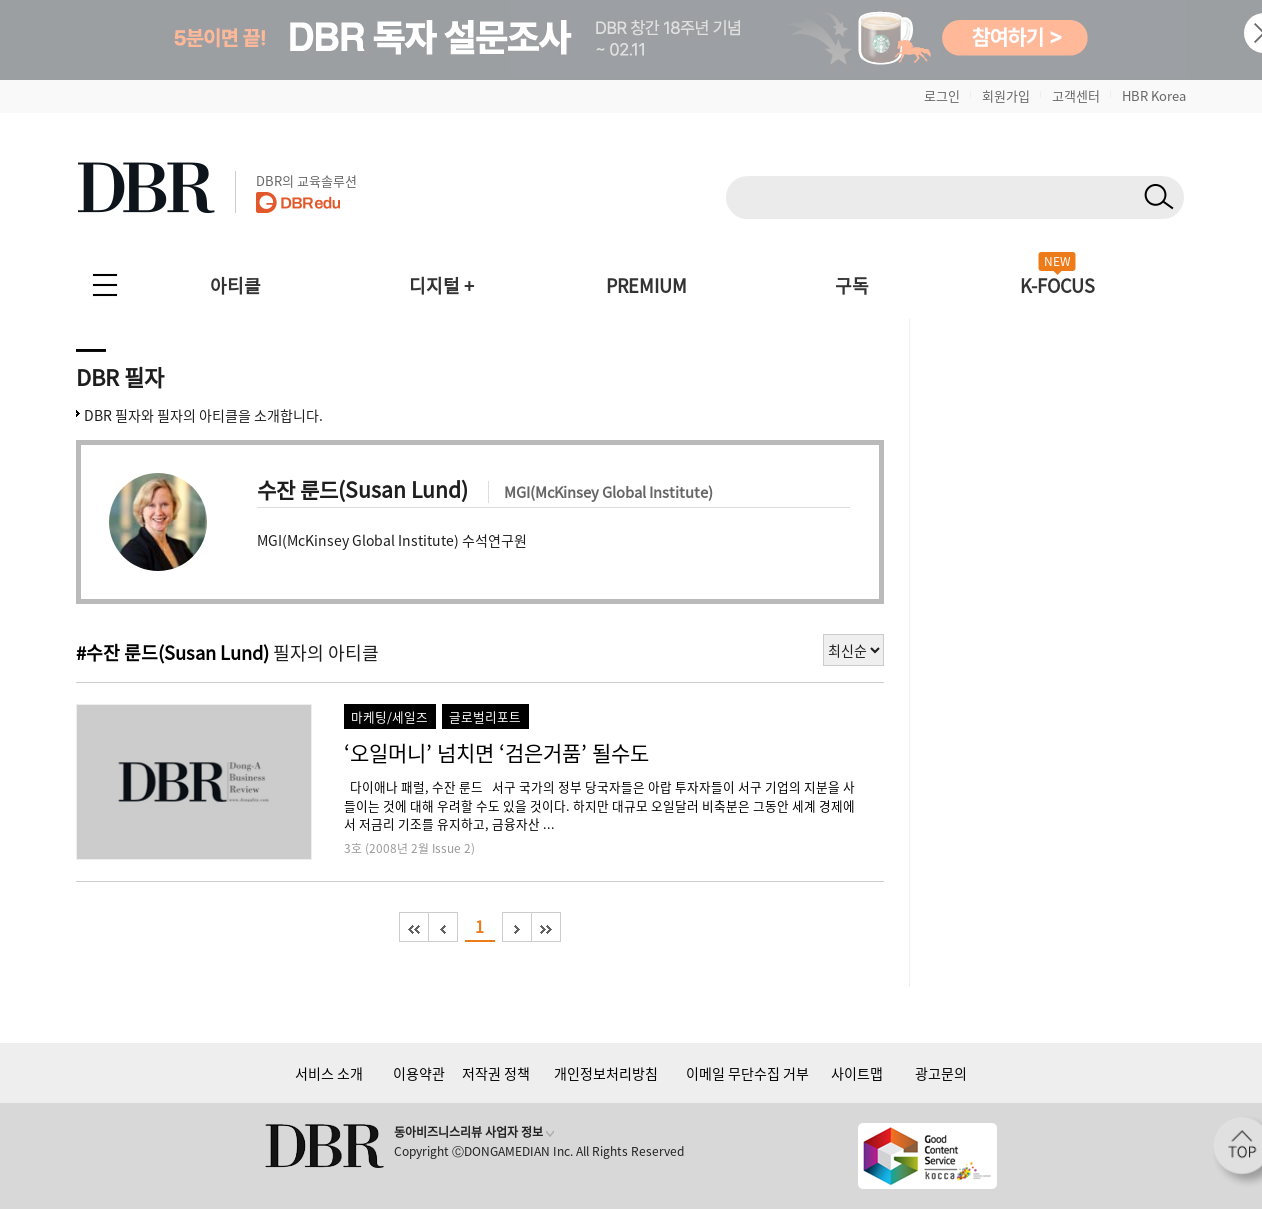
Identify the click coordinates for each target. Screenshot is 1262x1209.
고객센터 (1076, 95)
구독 (852, 285)
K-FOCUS (1057, 285)
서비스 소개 (329, 1073)
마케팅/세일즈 (389, 716)
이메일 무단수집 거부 (747, 1073)
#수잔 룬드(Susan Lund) (172, 652)
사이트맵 (857, 1073)
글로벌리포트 (485, 716)
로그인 (942, 95)
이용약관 (419, 1073)
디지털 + (441, 285)
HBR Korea (1154, 95)
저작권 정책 (496, 1073)
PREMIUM (646, 285)
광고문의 (941, 1073)
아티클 (235, 285)
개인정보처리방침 (606, 1073)
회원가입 (1006, 95)
